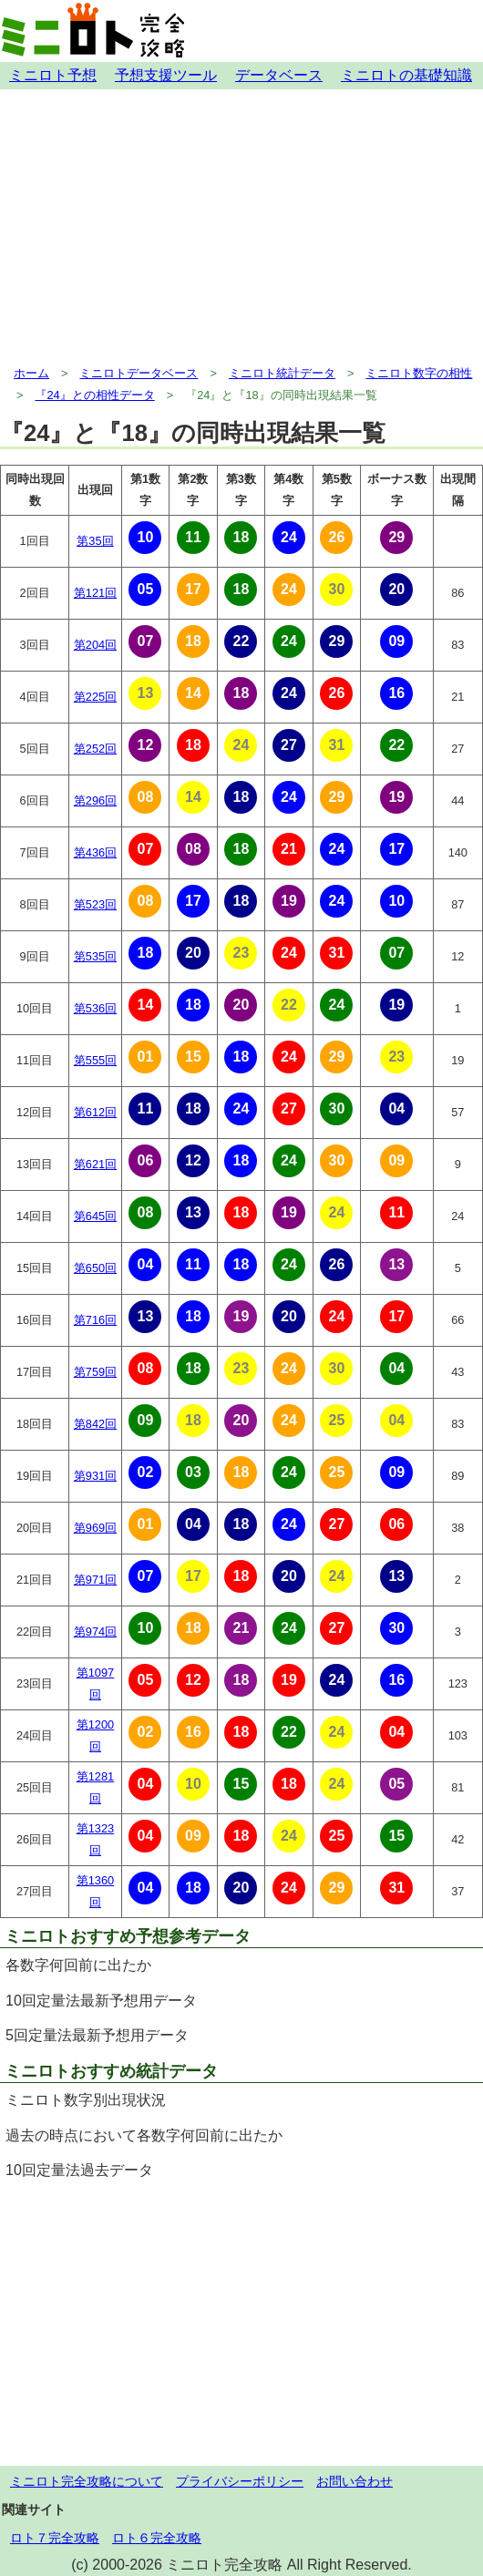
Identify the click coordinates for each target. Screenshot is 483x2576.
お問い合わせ (354, 2481)
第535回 (95, 956)
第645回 (95, 1216)
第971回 (95, 1579)
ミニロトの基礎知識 (406, 75)
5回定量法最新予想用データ (97, 2035)
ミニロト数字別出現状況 (85, 2100)
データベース (279, 75)
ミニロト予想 (53, 75)
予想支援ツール (166, 75)
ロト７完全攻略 (54, 2537)
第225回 (95, 696)
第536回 (95, 1008)
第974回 (95, 1631)
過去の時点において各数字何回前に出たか (144, 2135)
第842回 (95, 1424)
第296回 (95, 800)
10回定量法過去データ (79, 2170)
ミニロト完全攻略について (86, 2481)
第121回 (95, 593)
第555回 (95, 1060)
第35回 (95, 541)
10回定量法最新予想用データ (101, 2000)
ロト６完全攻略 (156, 2537)
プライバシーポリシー (239, 2481)
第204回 (95, 645)
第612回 (95, 1112)
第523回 (95, 904)
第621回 (95, 1164)
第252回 (95, 748)
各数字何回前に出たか (78, 1965)
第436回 (95, 852)
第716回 (95, 1320)
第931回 (95, 1476)
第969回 (95, 1527)
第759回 (95, 1372)
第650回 (95, 1268)
